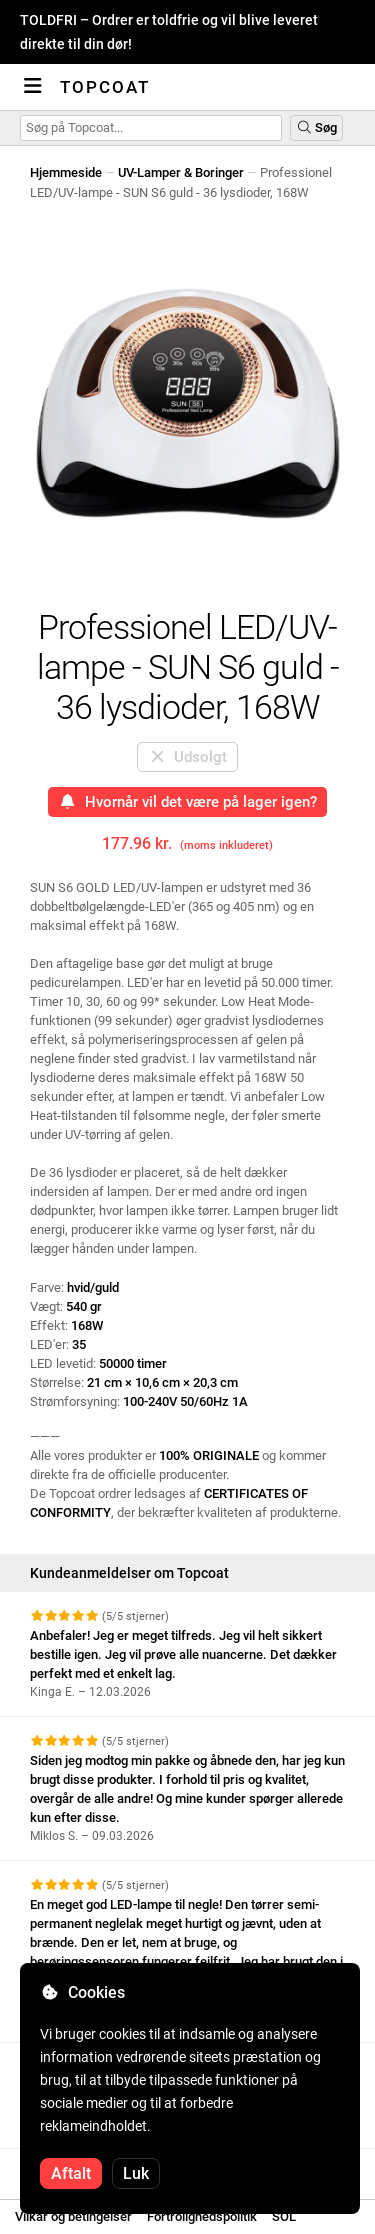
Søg (316, 127)
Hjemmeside (66, 172)
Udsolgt (188, 757)
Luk (136, 2173)
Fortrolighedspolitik (202, 2216)
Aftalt (71, 2173)
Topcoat (105, 87)
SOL (284, 2216)
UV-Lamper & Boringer (181, 172)
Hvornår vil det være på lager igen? (187, 802)
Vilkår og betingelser (73, 2216)
